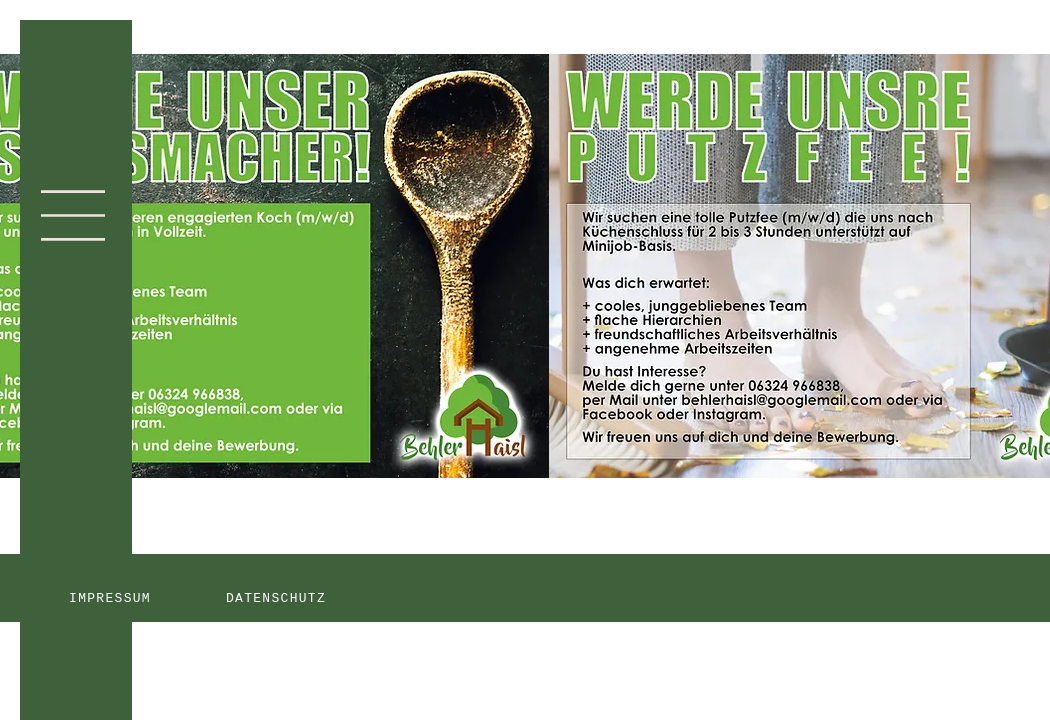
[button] (73, 215)
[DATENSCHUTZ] (278, 598)
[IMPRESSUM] (112, 598)
